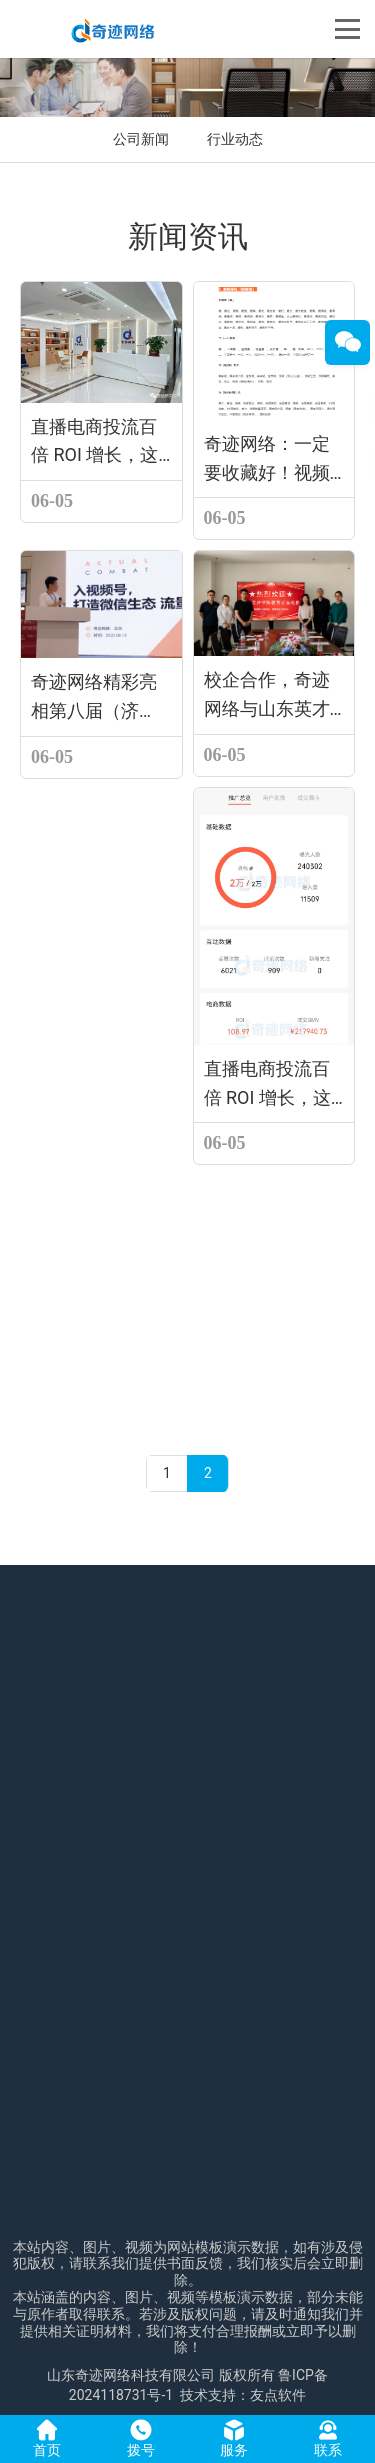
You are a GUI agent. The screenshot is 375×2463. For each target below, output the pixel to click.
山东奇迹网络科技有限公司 (131, 2375)
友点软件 (278, 2395)
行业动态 (235, 139)
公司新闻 (141, 139)
